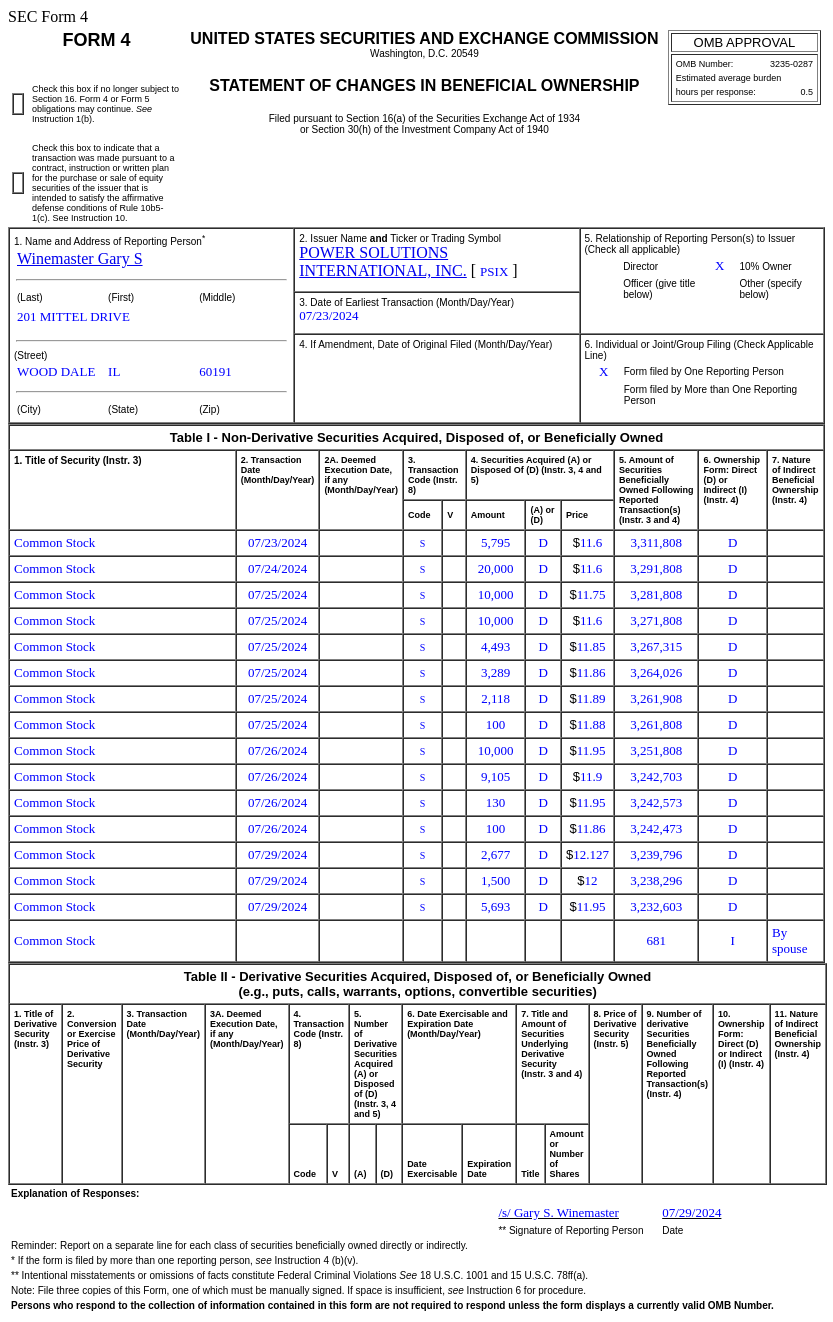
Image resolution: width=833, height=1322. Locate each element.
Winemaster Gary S (80, 258)
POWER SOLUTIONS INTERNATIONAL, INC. (383, 261)
